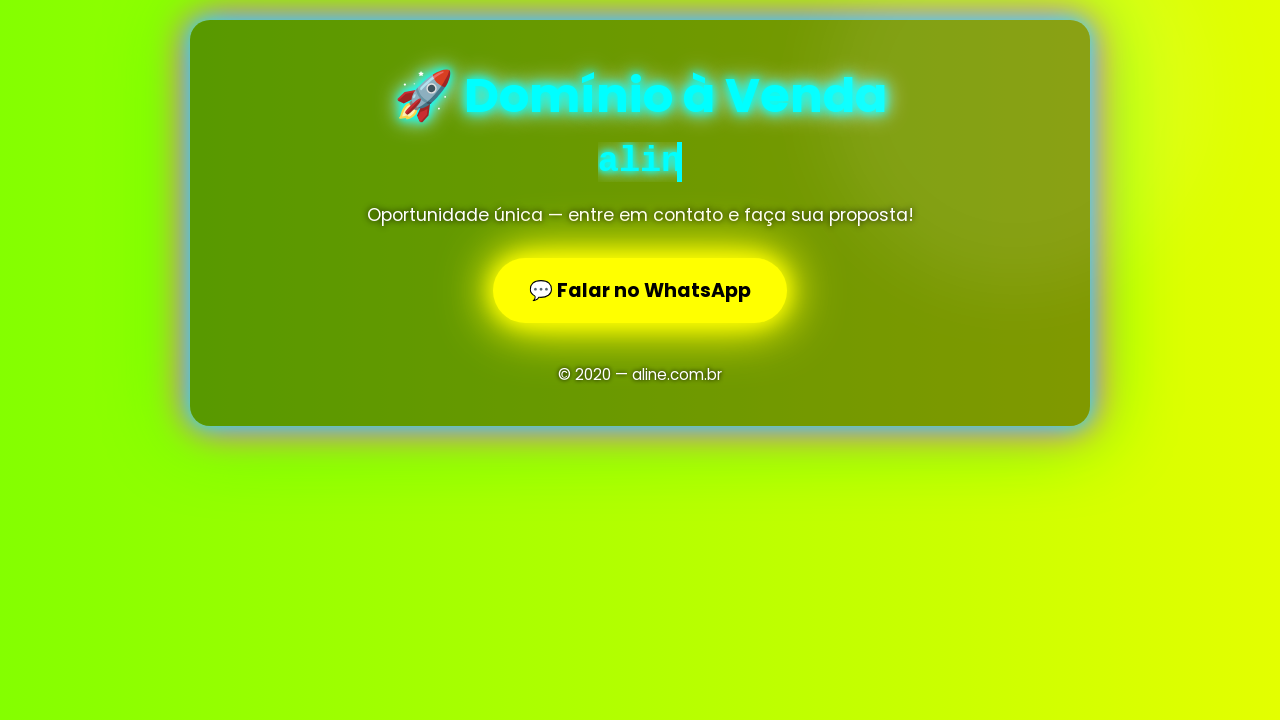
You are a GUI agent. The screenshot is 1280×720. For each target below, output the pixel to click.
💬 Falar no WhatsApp (640, 290)
